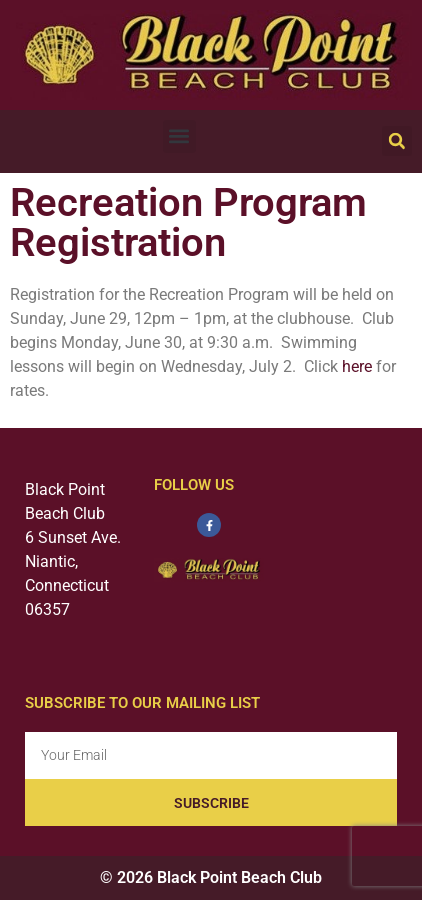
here (357, 366)
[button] (179, 136)
